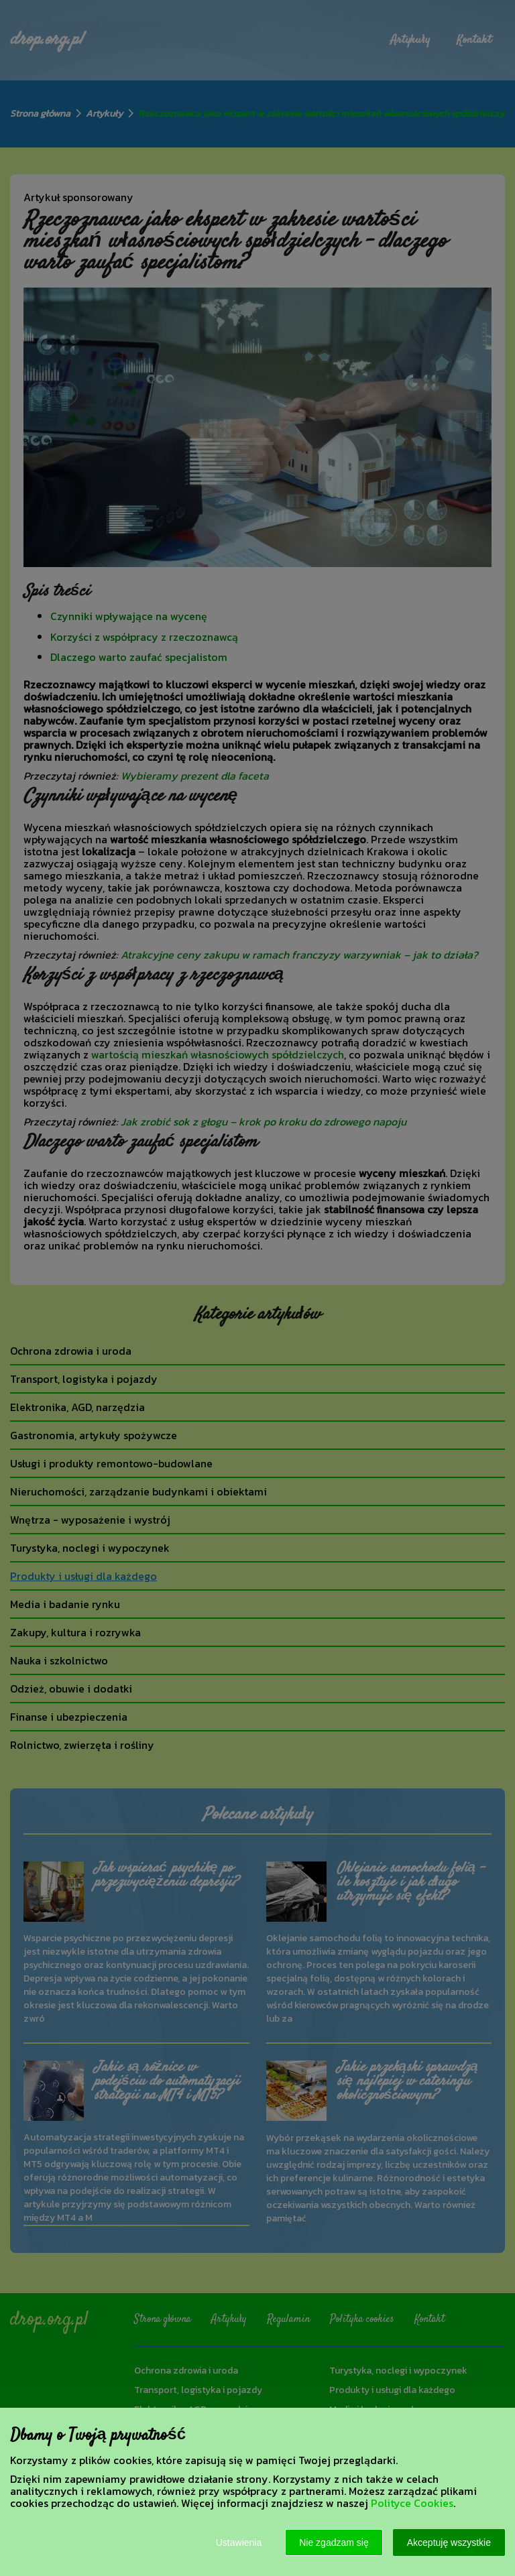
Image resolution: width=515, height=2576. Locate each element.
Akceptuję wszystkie (449, 2542)
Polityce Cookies (412, 2503)
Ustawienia (239, 2542)
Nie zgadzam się (334, 2542)
